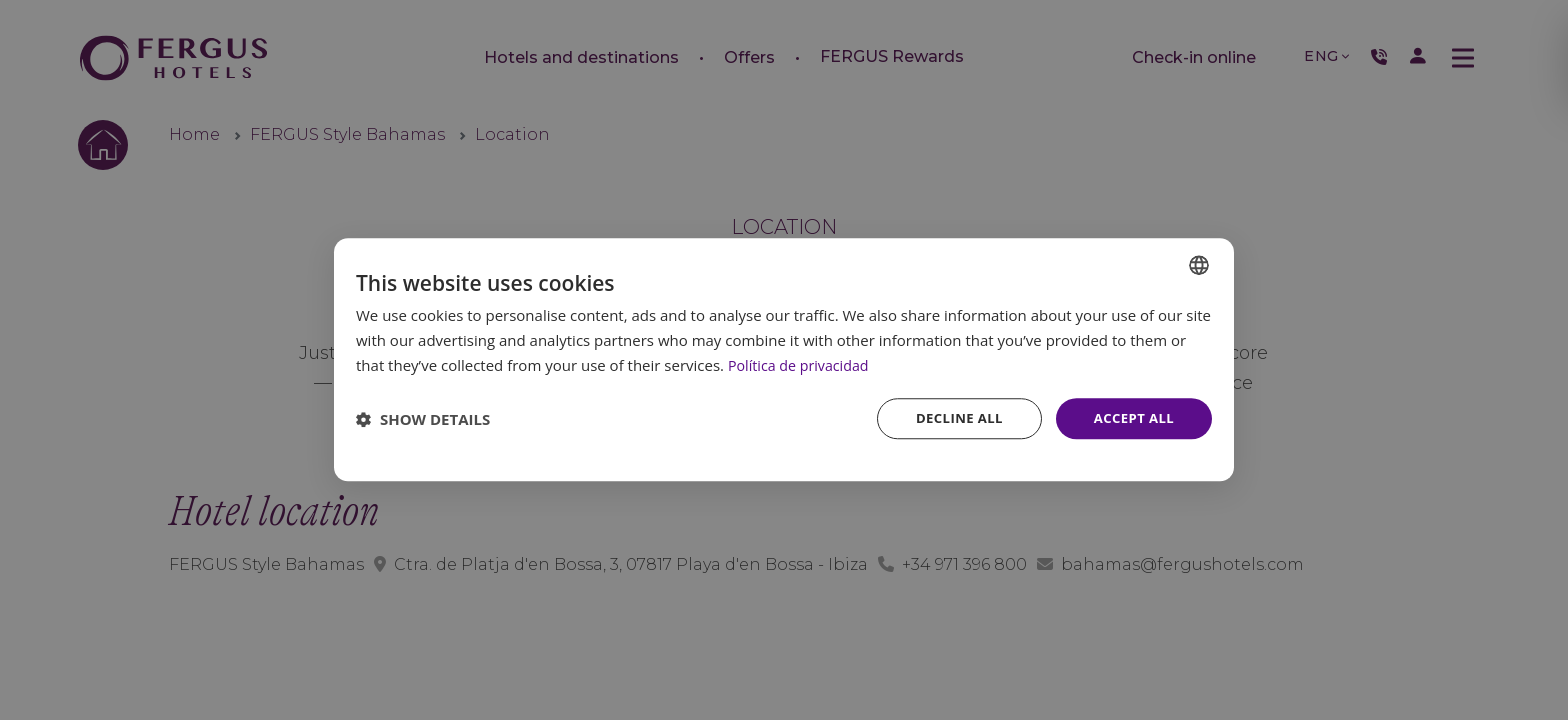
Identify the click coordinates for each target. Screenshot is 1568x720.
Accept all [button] (1131, 417)
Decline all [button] (951, 417)
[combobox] (1199, 264)
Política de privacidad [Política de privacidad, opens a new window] (802, 364)
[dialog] (784, 360)
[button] (423, 419)
